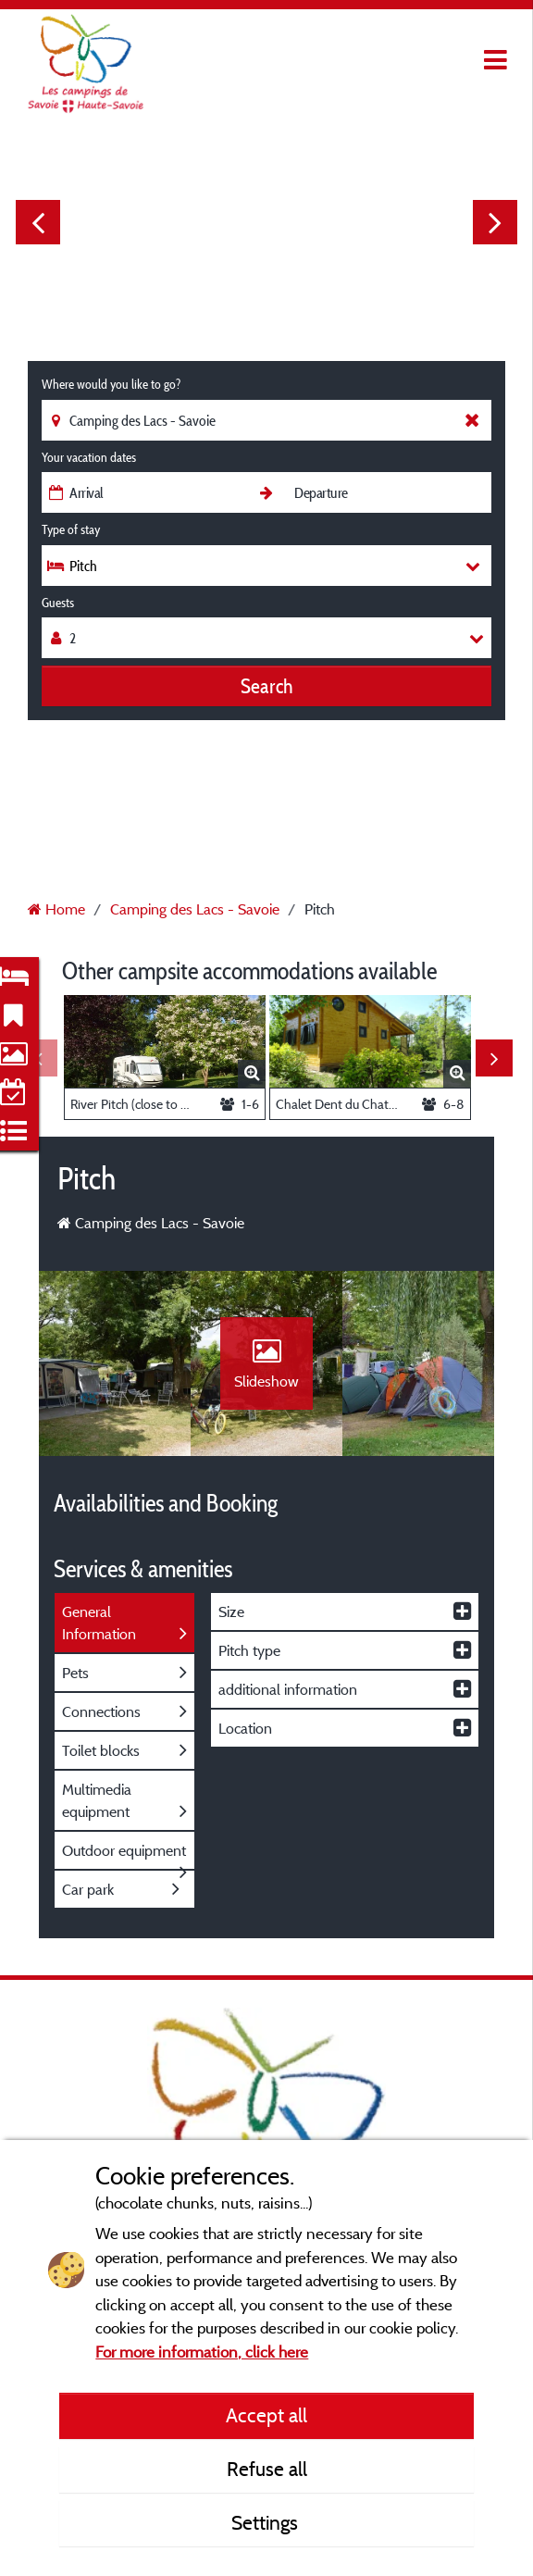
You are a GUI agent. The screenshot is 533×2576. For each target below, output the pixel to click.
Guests (58, 602)
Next (495, 222)
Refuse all (267, 2469)
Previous (38, 222)
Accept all (266, 2415)
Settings (267, 2522)
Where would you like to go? (111, 384)
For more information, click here (201, 2351)
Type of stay (71, 529)
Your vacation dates (89, 457)
